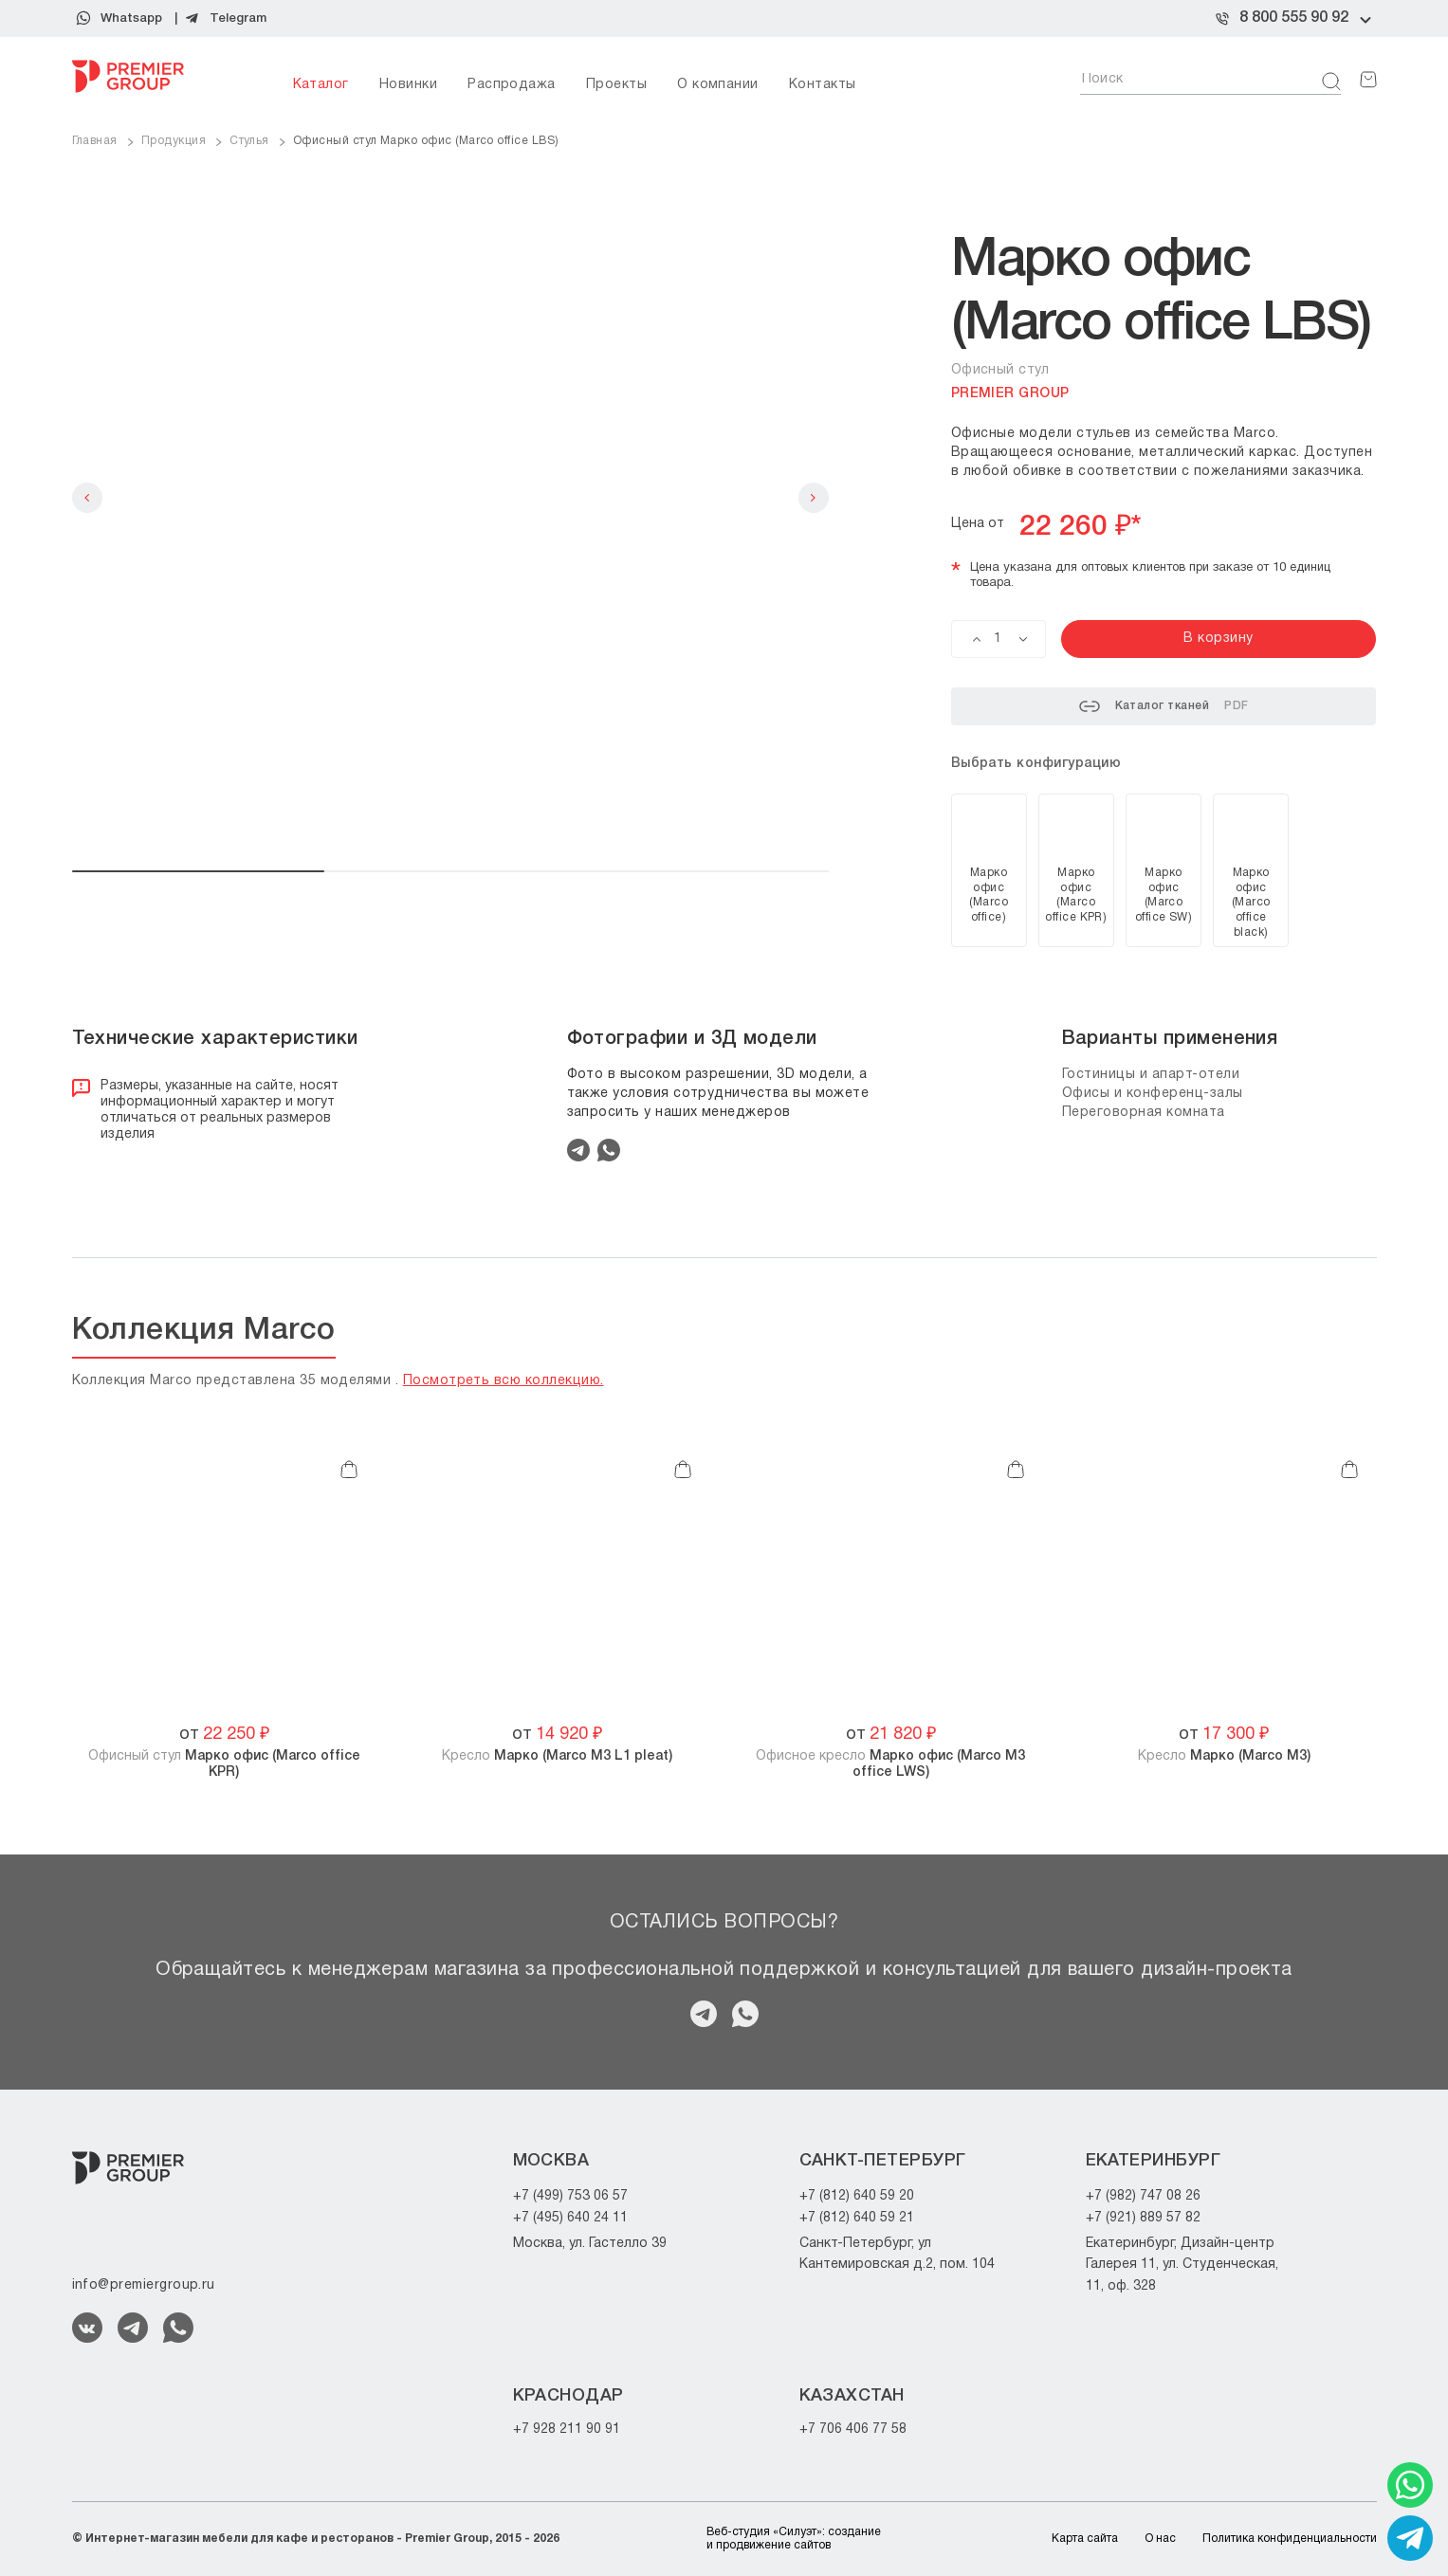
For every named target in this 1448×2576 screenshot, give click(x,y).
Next (813, 498)
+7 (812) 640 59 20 (856, 2196)
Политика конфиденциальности (1289, 2538)
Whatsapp (131, 18)
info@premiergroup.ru (143, 2285)
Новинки (408, 85)
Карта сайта (1085, 2538)
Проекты (616, 85)
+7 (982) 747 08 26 (1143, 2196)
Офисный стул (224, 1764)
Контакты (822, 85)
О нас (1160, 2538)
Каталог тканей (1164, 706)
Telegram (238, 18)
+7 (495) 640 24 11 (570, 2218)
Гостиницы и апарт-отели (1151, 1075)
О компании (718, 85)
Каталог (321, 85)
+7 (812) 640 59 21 (856, 2218)
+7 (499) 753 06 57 (570, 2196)
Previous (87, 498)
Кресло (557, 1756)
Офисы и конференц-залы (1152, 1093)
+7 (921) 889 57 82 (1143, 2218)
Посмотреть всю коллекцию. (503, 1381)
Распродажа (511, 85)
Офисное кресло (890, 1764)
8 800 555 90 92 (1293, 18)
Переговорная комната (1143, 1112)
